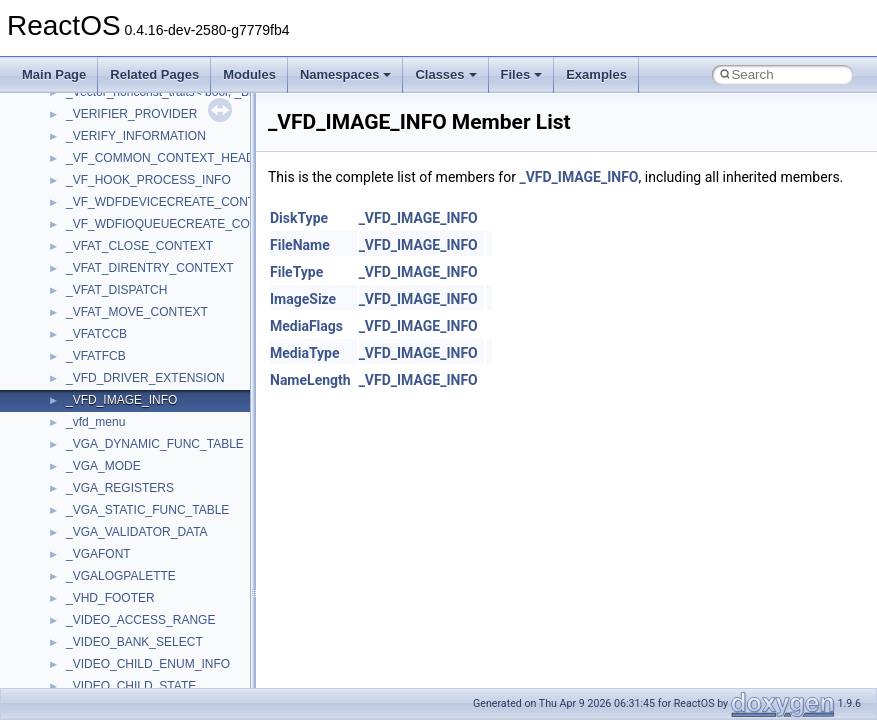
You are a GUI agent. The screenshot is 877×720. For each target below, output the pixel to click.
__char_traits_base (117, 368)
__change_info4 (108, 346)
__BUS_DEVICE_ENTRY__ (141, 214)
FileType (296, 272)
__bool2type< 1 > (112, 148)
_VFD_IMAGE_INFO (578, 177)
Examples (596, 74)
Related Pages (154, 74)
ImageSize (303, 299)
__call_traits (98, 280)
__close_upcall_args (120, 434)
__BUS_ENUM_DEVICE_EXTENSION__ (176, 236)
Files (522, 74)
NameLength (310, 380)
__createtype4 (104, 522)
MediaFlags (306, 326)
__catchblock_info (114, 302)
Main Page (54, 74)
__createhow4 (103, 500)
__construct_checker (121, 478)
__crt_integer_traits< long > (139, 676)
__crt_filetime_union (119, 632)
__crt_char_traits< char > (132, 566)
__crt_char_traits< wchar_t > (142, 588)
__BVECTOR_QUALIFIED (136, 258)
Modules (249, 74)
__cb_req (91, 324)
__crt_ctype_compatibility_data (148, 610)
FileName (300, 245)
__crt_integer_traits (117, 654)
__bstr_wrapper (107, 192)
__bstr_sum (97, 170)
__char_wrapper (109, 390)
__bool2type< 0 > (112, 126)
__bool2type (98, 104)
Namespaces (346, 74)
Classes (445, 74)
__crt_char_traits (110, 544)
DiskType (299, 218)
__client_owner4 (109, 412)
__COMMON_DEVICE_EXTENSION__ (171, 456)
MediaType (305, 353)
